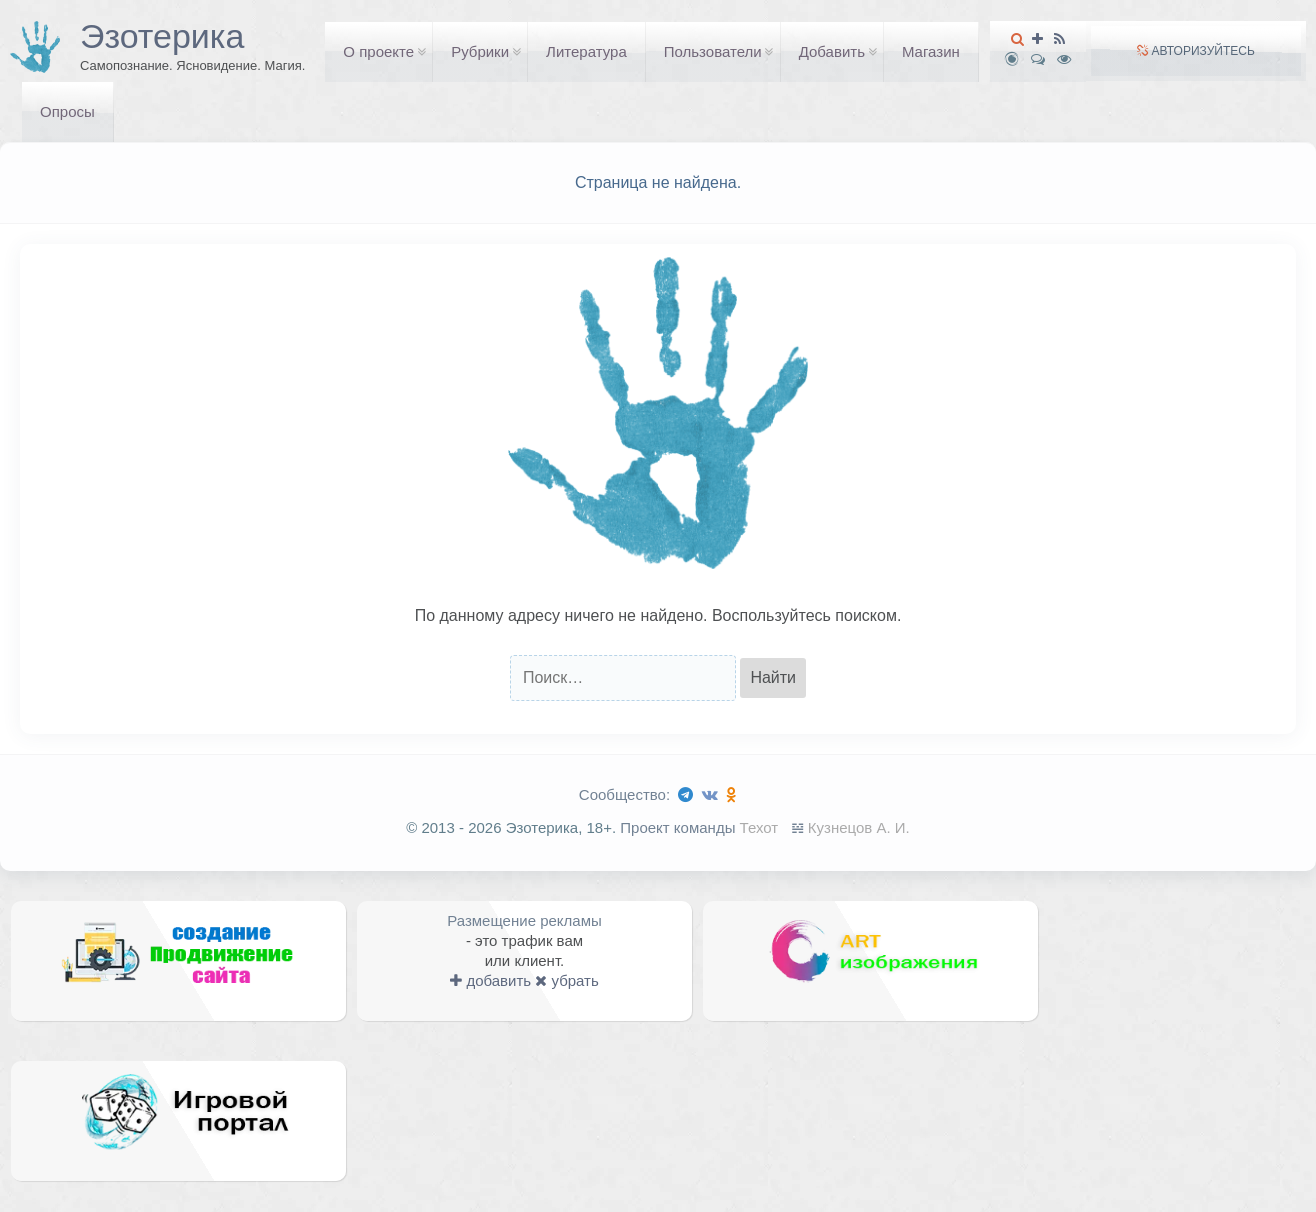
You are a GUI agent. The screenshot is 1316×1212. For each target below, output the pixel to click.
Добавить (832, 51)
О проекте (378, 51)
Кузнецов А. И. (859, 827)
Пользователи (713, 51)
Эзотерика (162, 36)
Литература (586, 51)
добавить (490, 980)
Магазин (931, 51)
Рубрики (480, 51)
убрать (566, 980)
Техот (759, 827)
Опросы (67, 111)
